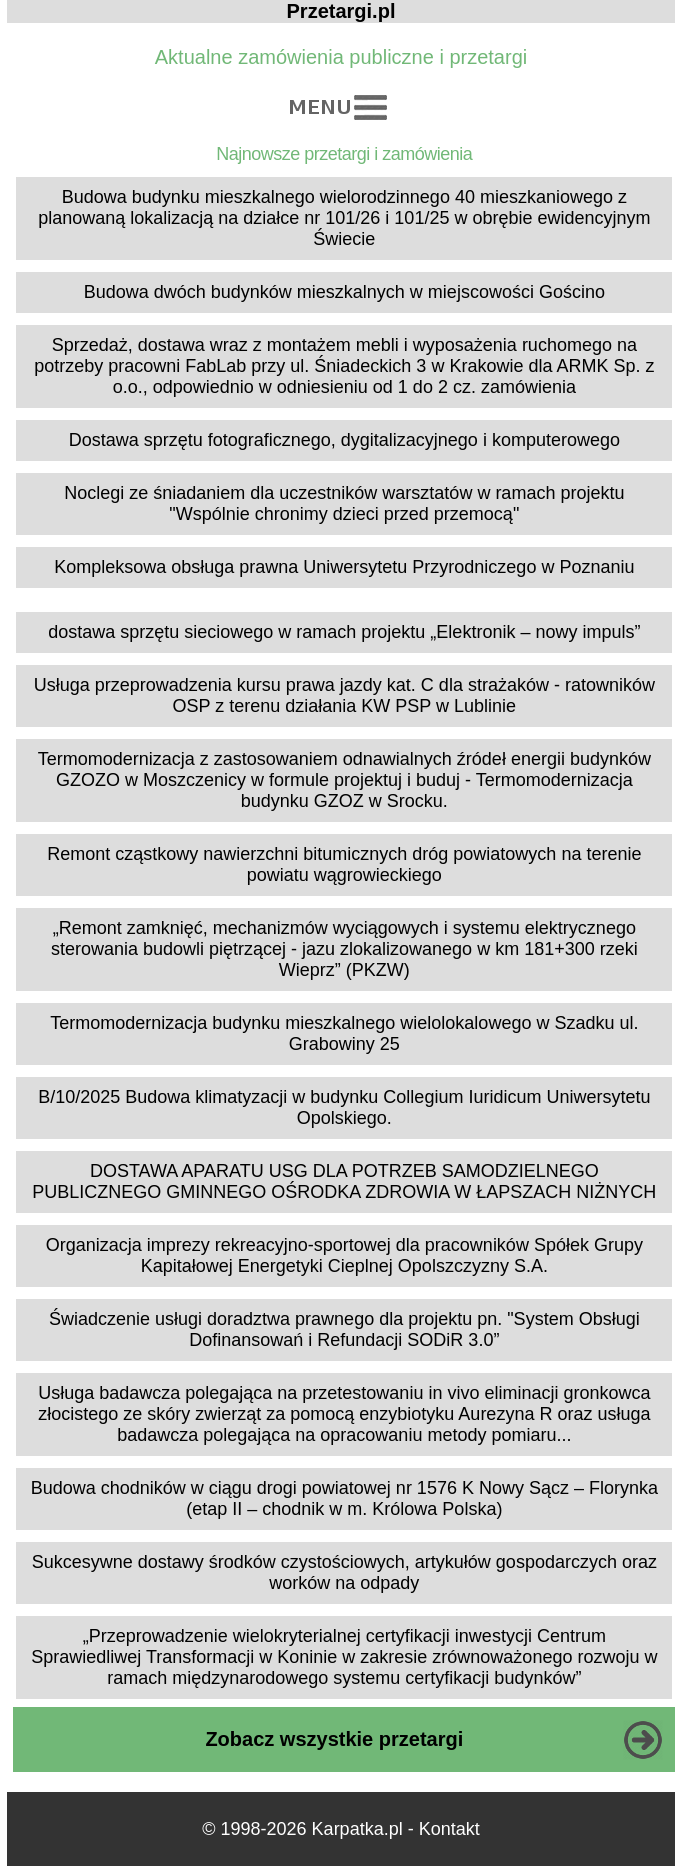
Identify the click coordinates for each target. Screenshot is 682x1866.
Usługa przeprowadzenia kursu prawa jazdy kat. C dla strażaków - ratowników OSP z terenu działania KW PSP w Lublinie (344, 695)
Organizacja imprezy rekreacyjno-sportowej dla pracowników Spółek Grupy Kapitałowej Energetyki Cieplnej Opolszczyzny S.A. (344, 1255)
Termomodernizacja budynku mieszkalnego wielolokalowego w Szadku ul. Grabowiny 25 (344, 1033)
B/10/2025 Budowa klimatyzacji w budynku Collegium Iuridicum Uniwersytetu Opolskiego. (344, 1107)
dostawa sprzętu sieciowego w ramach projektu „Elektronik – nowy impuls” (344, 632)
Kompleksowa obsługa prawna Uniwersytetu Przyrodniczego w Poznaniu (344, 567)
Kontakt (449, 1829)
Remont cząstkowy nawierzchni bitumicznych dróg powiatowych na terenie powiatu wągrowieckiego (344, 864)
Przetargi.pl (341, 11)
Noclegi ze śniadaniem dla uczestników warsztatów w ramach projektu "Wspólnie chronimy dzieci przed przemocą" (344, 503)
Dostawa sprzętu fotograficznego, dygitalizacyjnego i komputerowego (344, 440)
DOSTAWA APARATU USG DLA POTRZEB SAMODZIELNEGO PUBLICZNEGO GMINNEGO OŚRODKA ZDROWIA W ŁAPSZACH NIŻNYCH (344, 1181)
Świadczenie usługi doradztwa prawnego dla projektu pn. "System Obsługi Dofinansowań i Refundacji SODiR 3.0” (344, 1329)
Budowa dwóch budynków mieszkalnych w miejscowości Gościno (344, 292)
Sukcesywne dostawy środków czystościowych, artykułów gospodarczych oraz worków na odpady (344, 1572)
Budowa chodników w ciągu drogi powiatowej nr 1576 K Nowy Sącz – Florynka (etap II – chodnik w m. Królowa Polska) (344, 1498)
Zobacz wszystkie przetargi (334, 1739)
